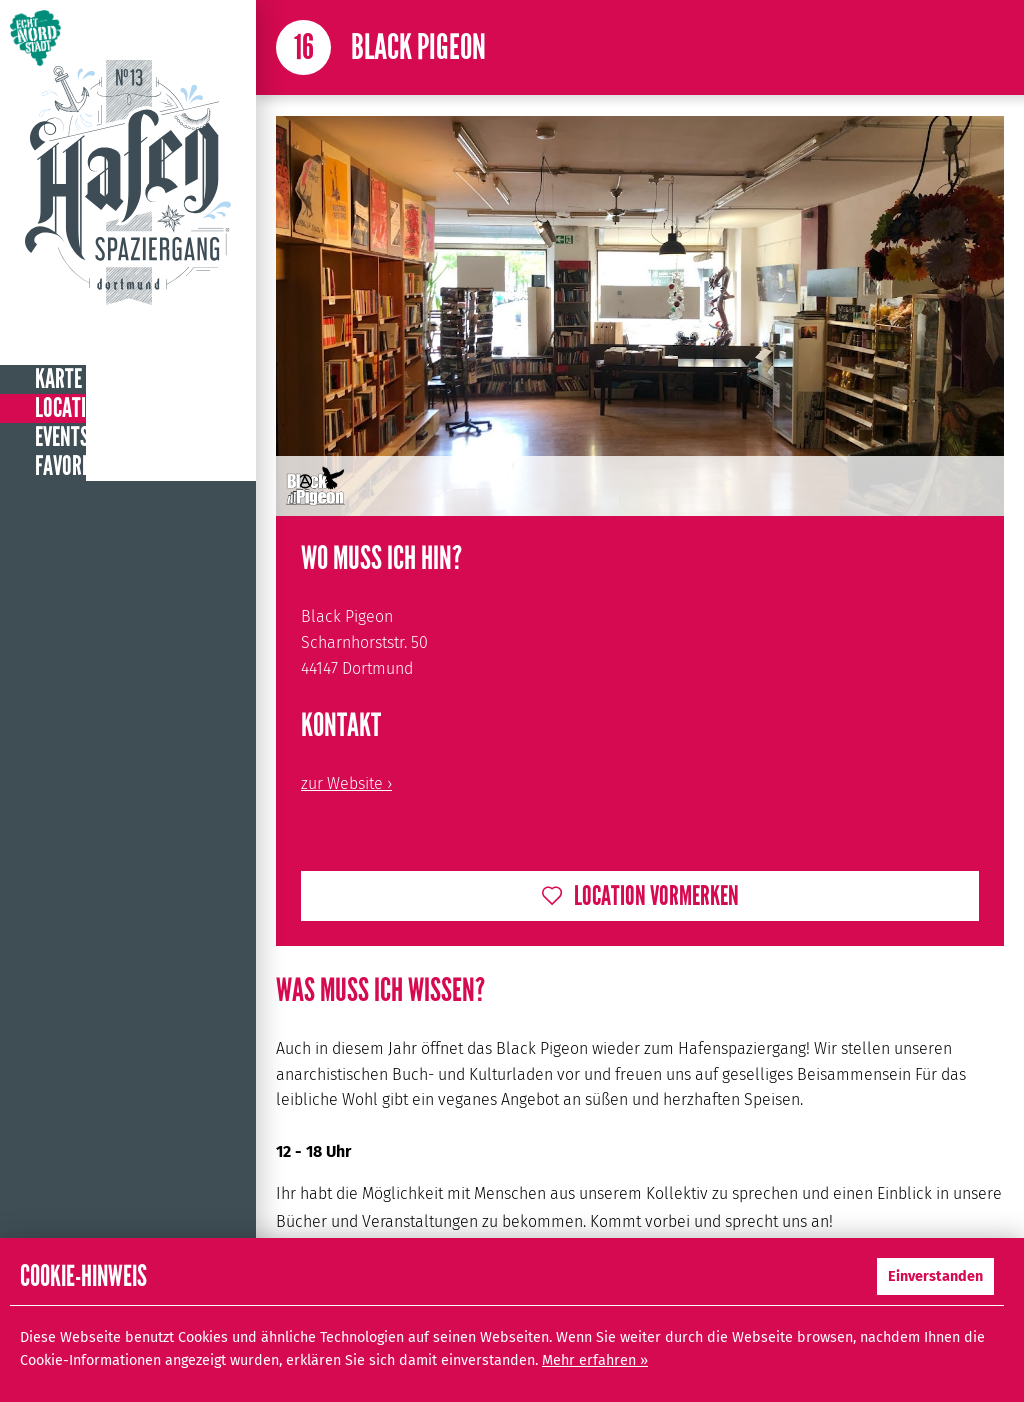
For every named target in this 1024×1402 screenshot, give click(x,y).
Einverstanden (935, 1276)
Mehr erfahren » (595, 1360)
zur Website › (346, 783)
